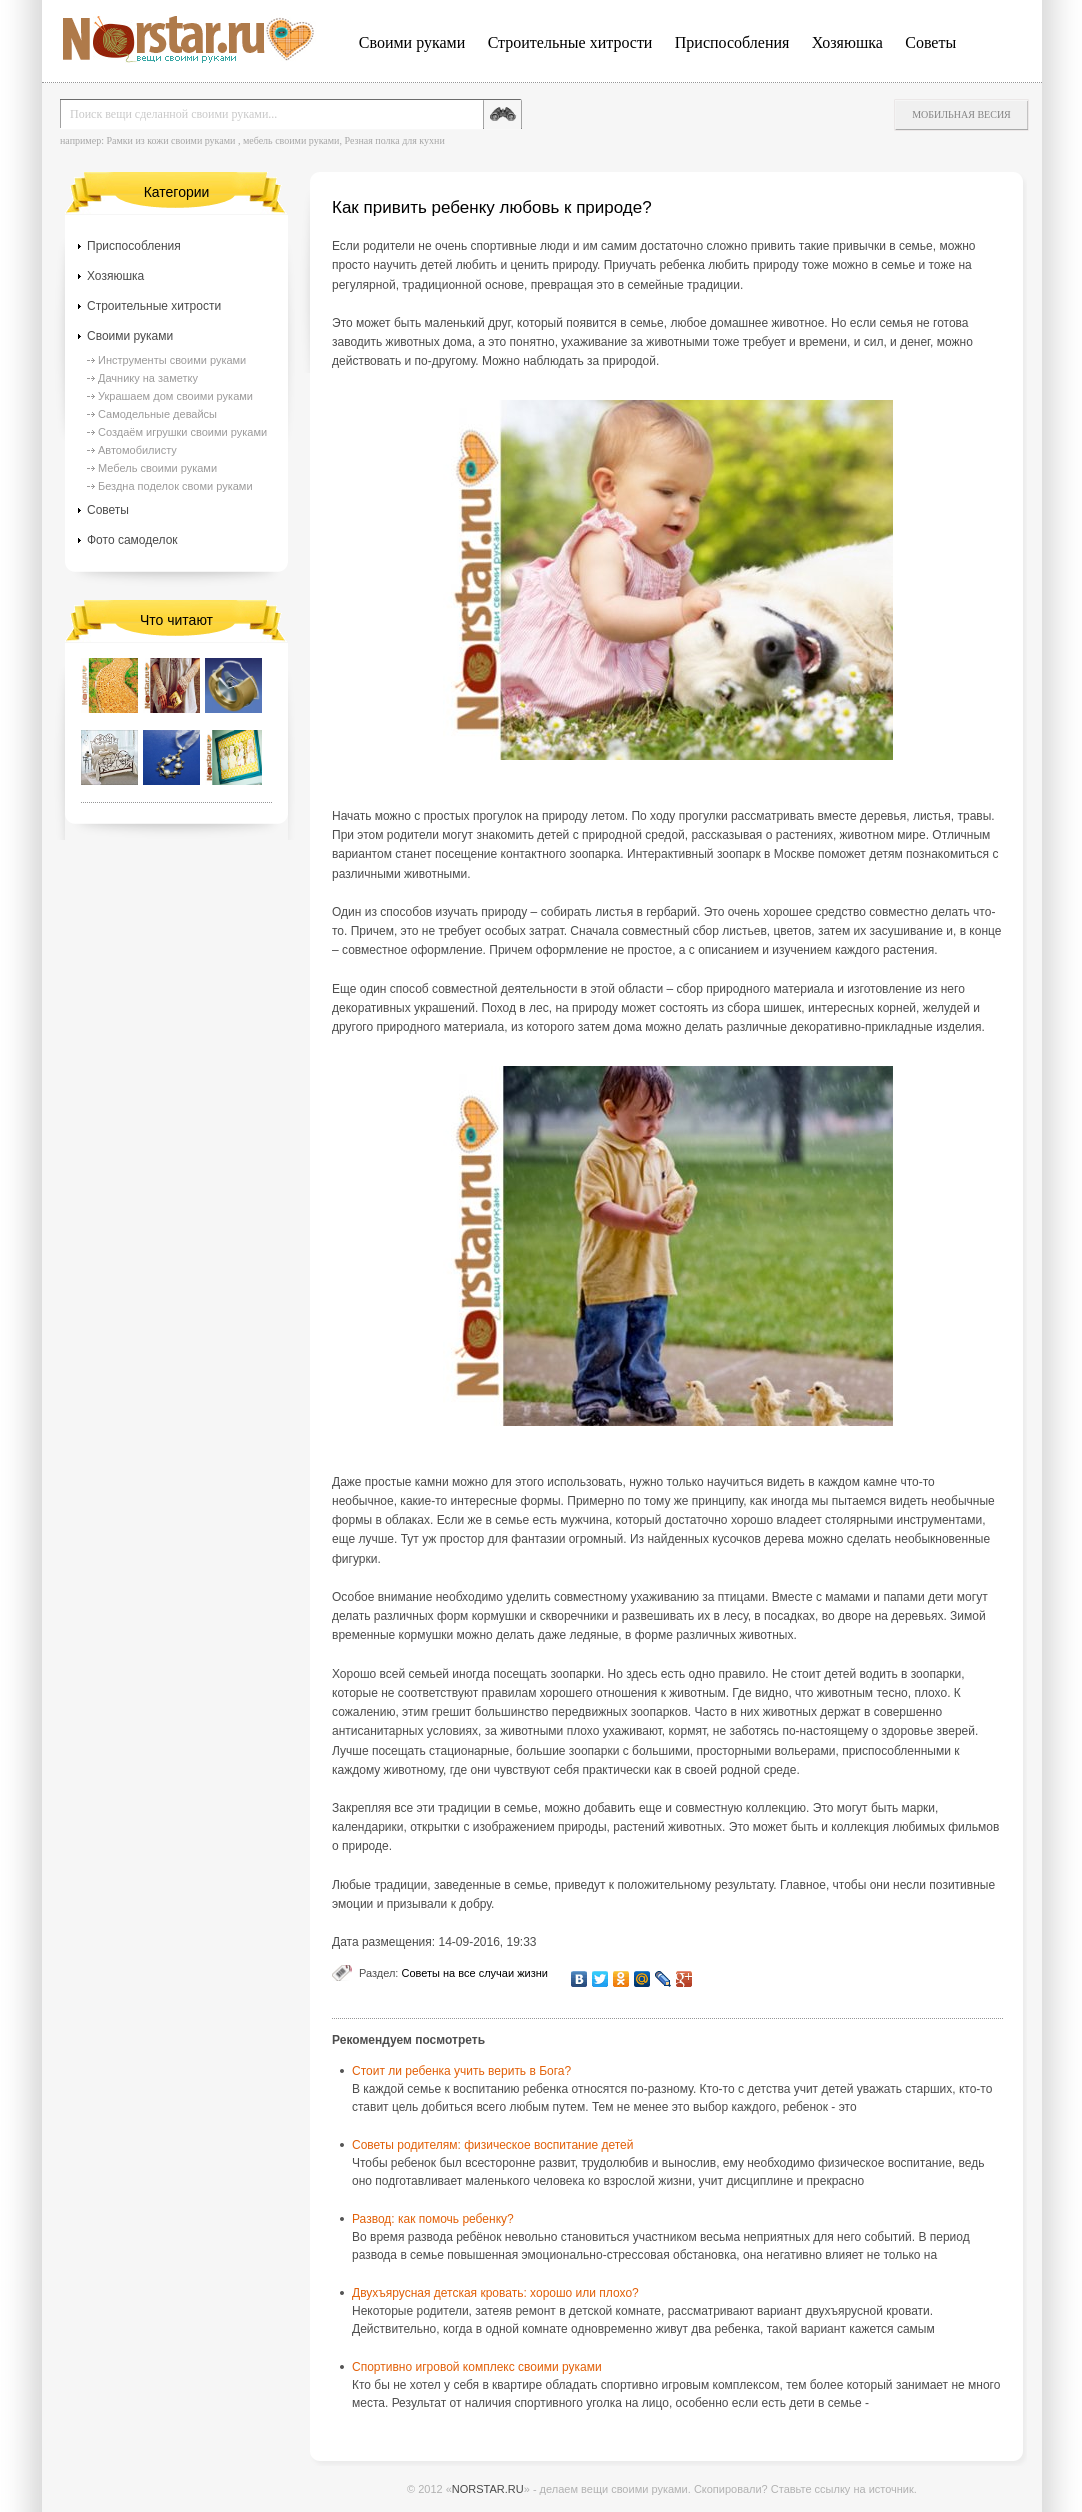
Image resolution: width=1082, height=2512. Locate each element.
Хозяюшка (847, 42)
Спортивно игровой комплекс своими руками (477, 2367)
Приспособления (732, 42)
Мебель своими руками (157, 468)
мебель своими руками (291, 140)
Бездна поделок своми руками (175, 486)
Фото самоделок (132, 540)
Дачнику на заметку (148, 378)
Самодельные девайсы (157, 414)
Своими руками (412, 42)
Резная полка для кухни (394, 140)
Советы (930, 42)
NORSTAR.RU (488, 2489)
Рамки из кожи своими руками (170, 140)
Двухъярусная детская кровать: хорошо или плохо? (495, 2293)
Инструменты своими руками (172, 360)
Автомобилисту (137, 450)
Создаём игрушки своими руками (182, 432)
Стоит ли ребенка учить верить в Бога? (461, 2071)
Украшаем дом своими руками (175, 396)
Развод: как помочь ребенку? (433, 2219)
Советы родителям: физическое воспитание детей (492, 2145)
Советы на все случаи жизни (474, 1973)
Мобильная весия (961, 114)
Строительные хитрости (570, 42)
